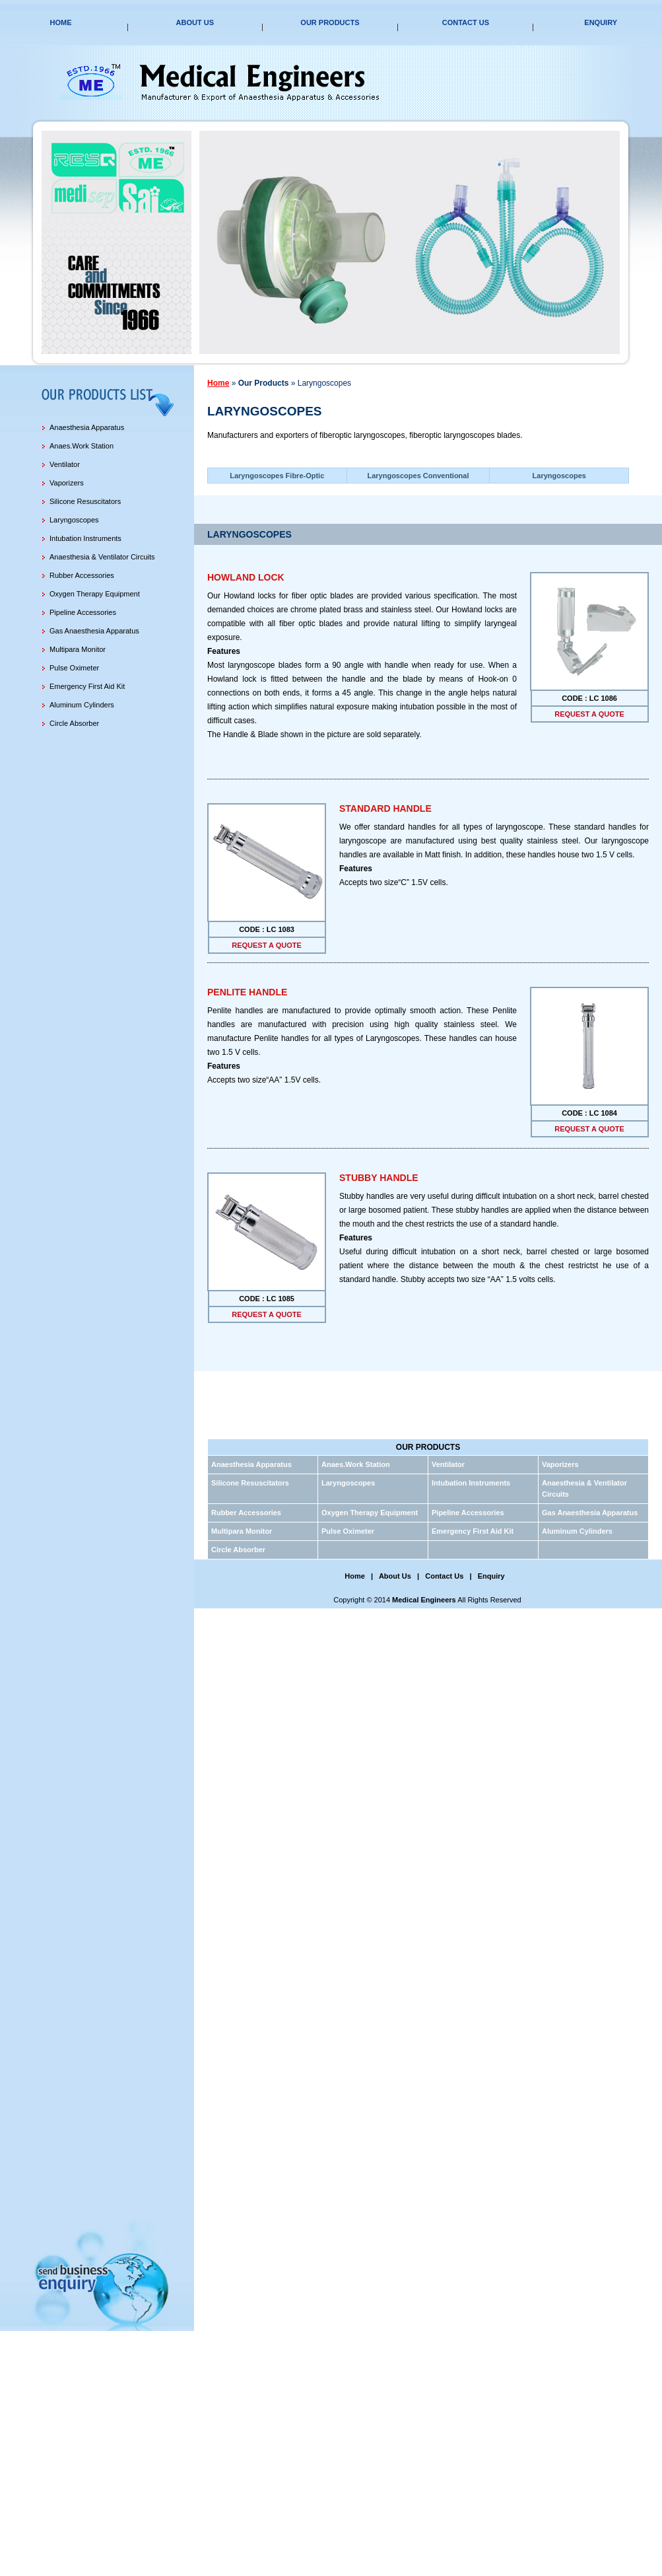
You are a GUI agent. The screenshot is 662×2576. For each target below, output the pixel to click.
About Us (195, 22)
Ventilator (65, 464)
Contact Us (465, 22)
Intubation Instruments (85, 538)
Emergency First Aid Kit (87, 686)
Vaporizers (67, 483)
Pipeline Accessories (83, 612)
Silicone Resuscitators (85, 501)
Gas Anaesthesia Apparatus (94, 631)
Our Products (329, 22)
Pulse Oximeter (74, 668)
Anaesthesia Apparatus (87, 427)
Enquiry (600, 22)
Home (60, 22)
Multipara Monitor (78, 649)
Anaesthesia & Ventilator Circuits (102, 557)
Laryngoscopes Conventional (418, 476)
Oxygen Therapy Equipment (95, 594)
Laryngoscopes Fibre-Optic (277, 476)
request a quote (589, 714)
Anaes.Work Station (82, 446)
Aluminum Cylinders (82, 705)
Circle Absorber (74, 723)
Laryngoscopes (74, 520)
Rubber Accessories (82, 575)
